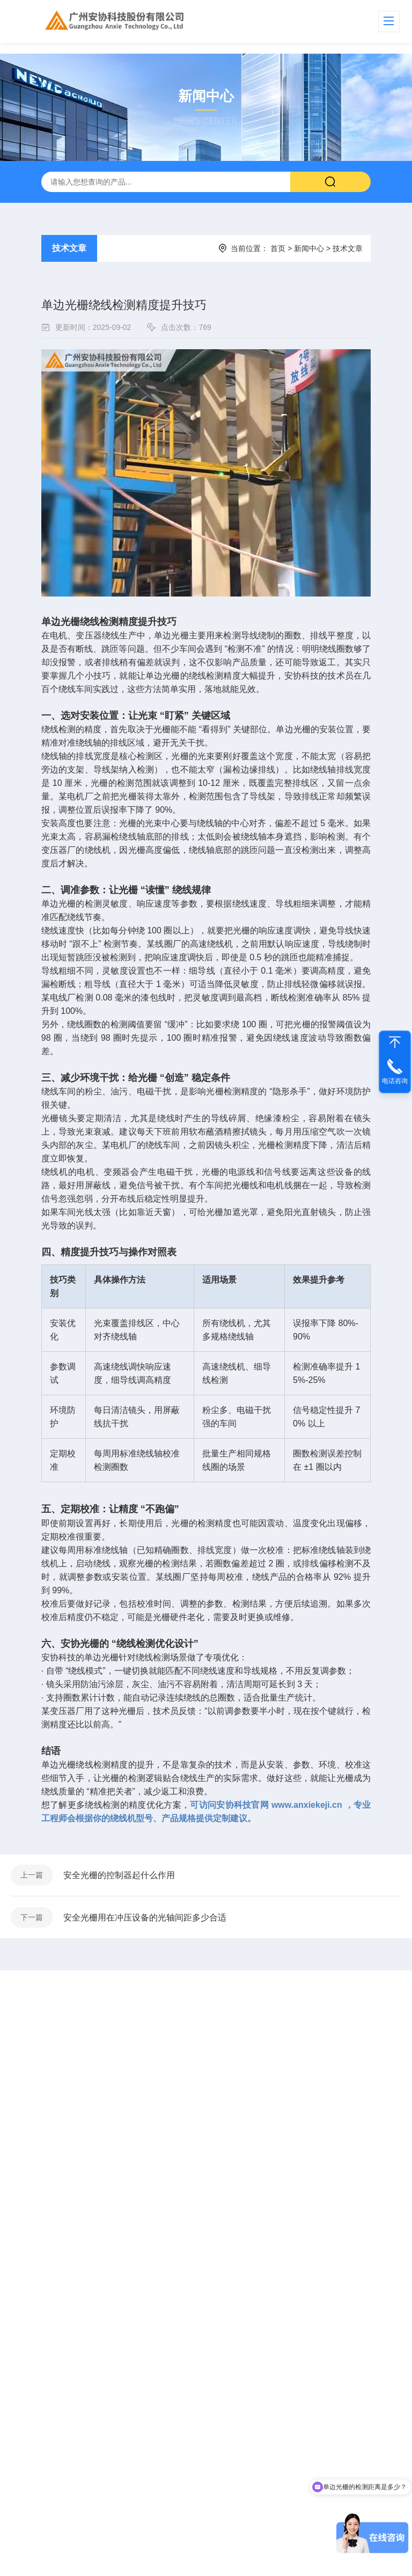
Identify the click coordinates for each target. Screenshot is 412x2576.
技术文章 (69, 248)
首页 (277, 248)
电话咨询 (395, 1081)
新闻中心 (309, 248)
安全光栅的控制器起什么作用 (120, 1875)
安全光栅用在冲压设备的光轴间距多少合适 (145, 1919)
